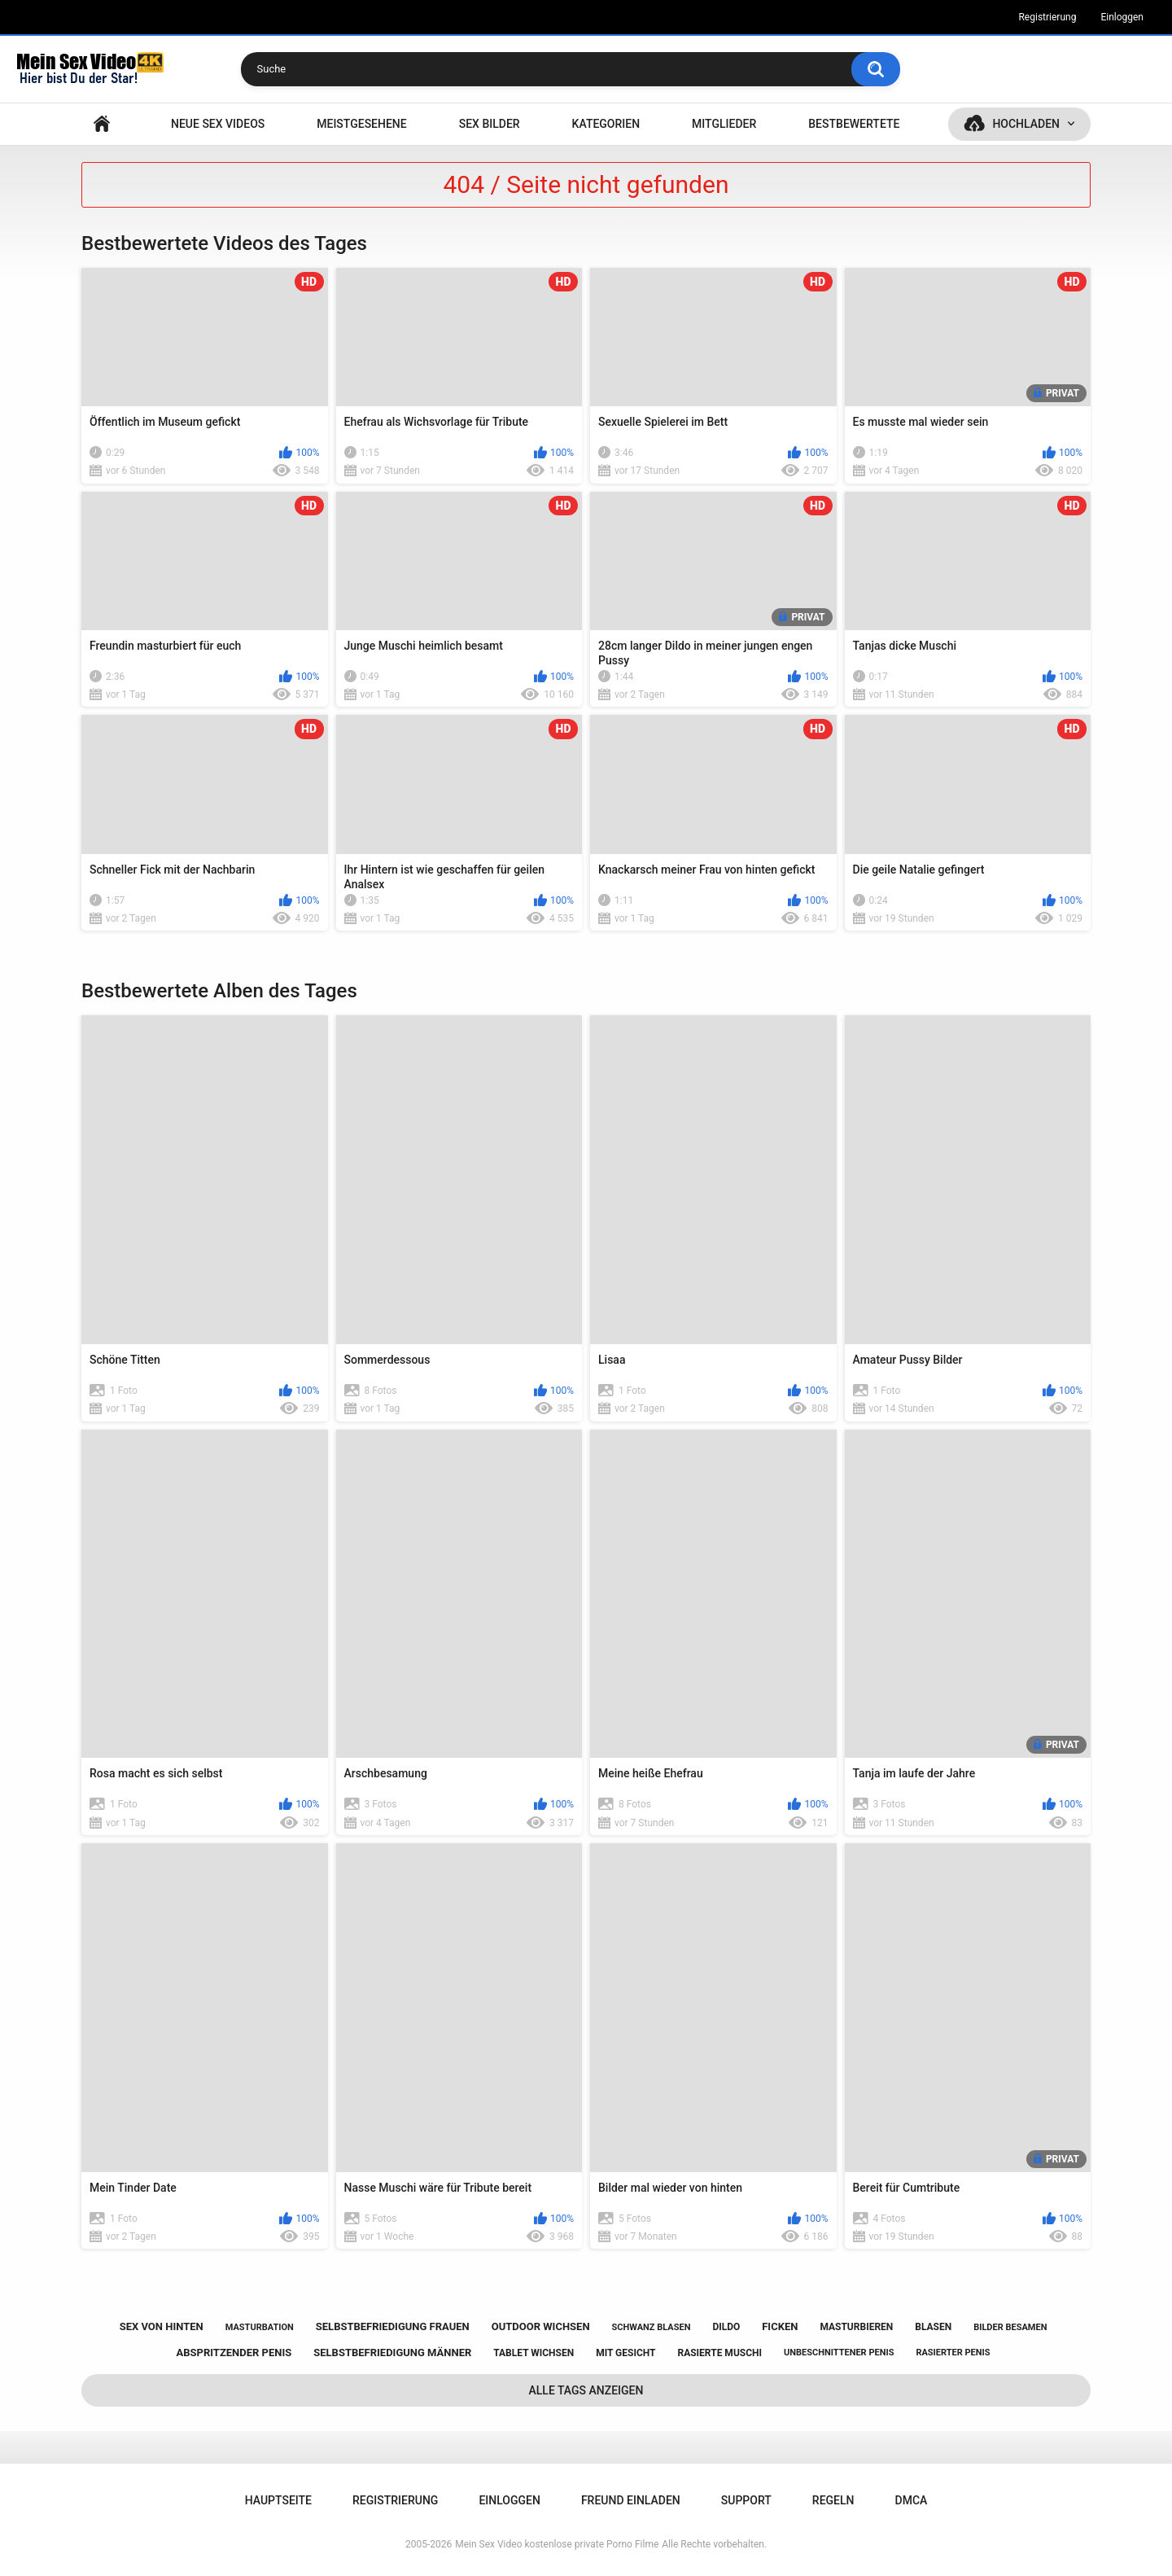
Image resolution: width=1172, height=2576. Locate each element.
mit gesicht (625, 2353)
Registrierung (1047, 17)
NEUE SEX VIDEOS (218, 123)
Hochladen (1026, 123)
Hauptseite (101, 124)
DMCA (911, 2500)
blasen (933, 2327)
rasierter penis (953, 2352)
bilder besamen (1010, 2327)
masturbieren (856, 2327)
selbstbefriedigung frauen (393, 2326)
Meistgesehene (361, 123)
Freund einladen (630, 2500)
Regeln (833, 2500)
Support (746, 2500)
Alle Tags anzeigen (586, 2390)
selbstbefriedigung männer (392, 2352)
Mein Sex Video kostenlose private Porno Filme (556, 2544)
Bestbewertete (853, 123)
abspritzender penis (234, 2352)
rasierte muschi (719, 2353)
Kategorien (606, 123)
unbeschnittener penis (839, 2352)
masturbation (259, 2327)
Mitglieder (724, 123)
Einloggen (1122, 17)
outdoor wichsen (541, 2326)
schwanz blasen (651, 2327)
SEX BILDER (489, 123)
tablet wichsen (533, 2353)
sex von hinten (161, 2326)
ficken (780, 2326)
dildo (726, 2327)
